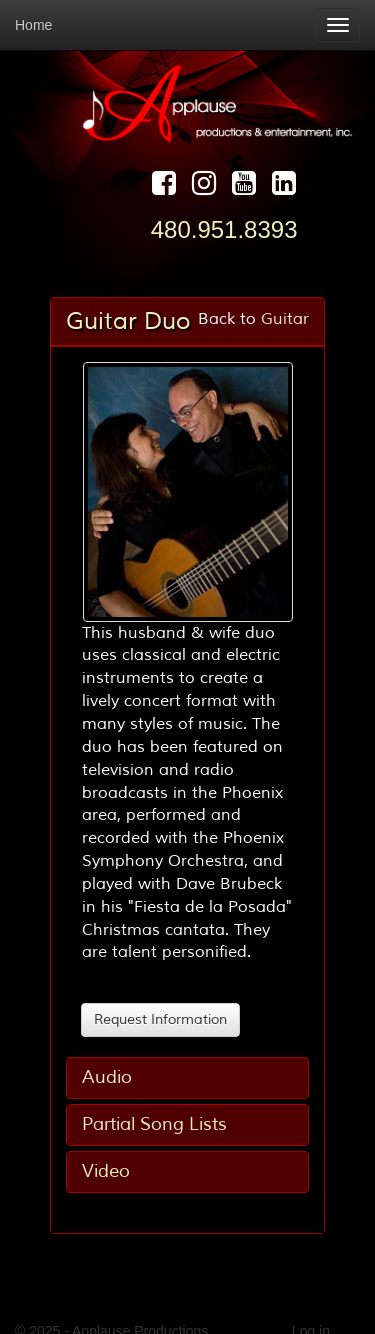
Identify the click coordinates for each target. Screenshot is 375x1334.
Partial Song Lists (154, 1124)
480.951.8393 (224, 229)
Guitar (285, 319)
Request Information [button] (160, 1019)
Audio (107, 1077)
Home (33, 25)
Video (106, 1171)
